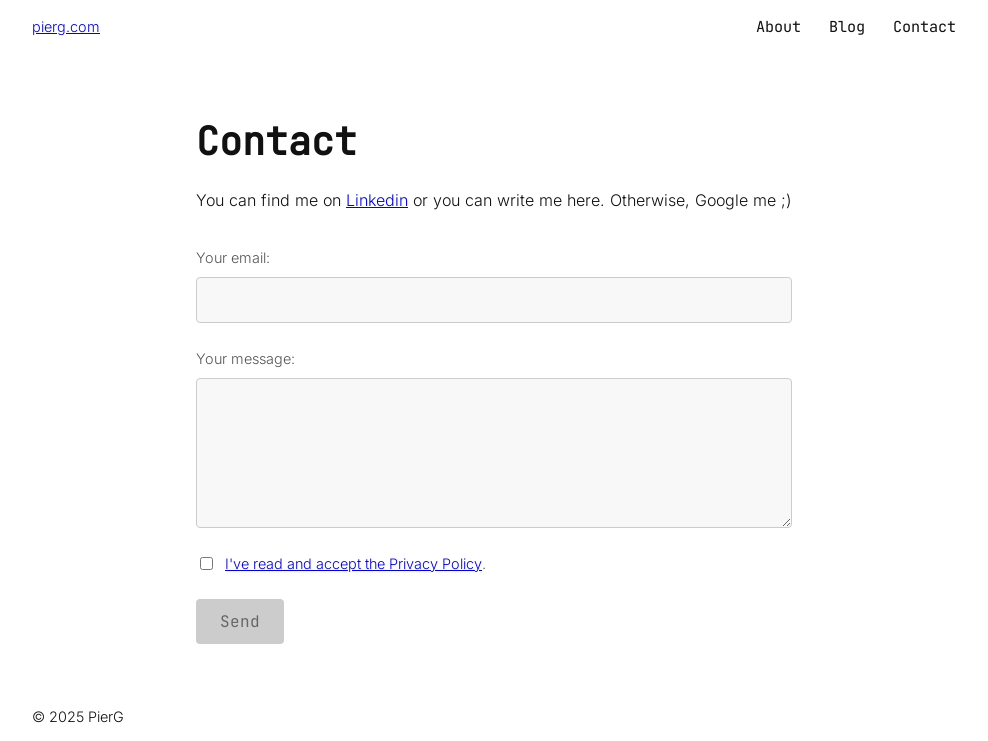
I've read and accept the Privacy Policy (353, 563)
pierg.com (66, 26)
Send (240, 621)
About (778, 26)
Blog (847, 26)
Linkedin (377, 200)
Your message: (494, 439)
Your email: (494, 286)
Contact (924, 26)
